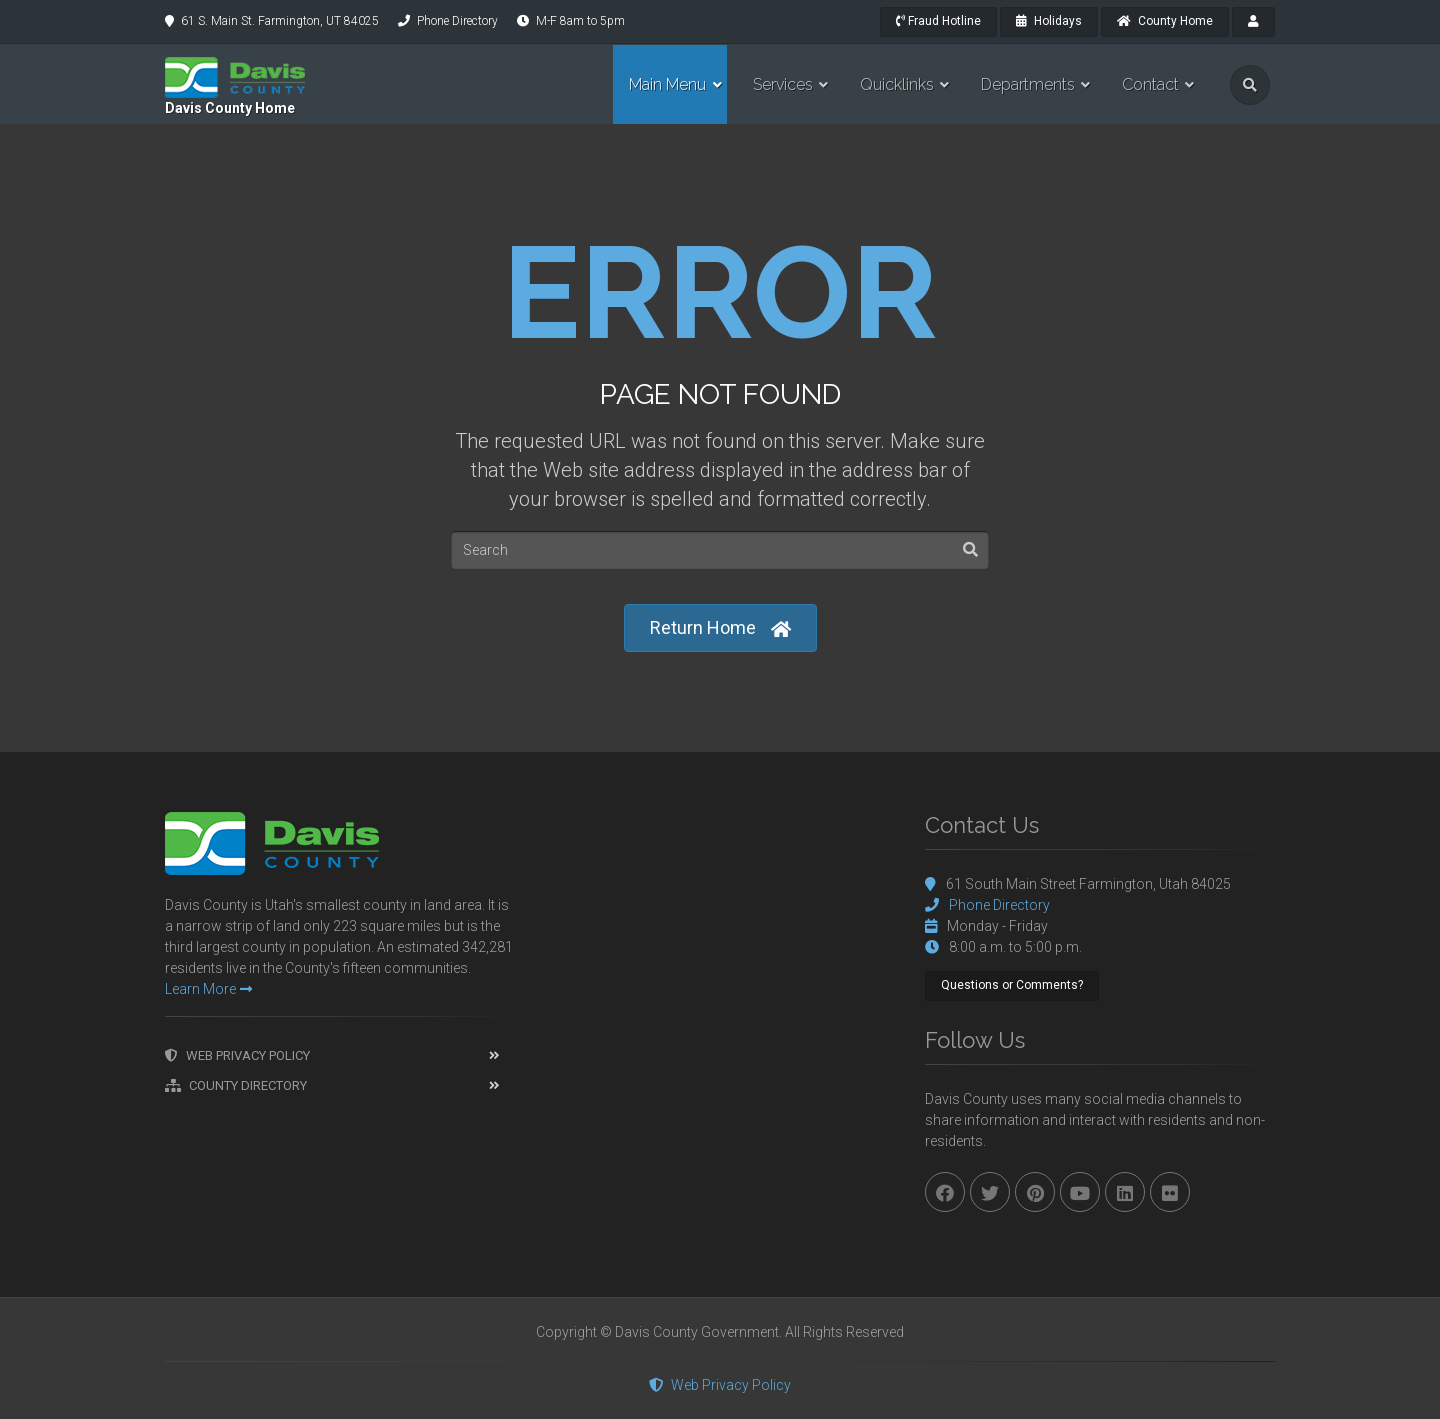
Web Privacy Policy (237, 1055)
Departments (1028, 84)
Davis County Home (230, 108)
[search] (1250, 85)
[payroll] (1253, 22)
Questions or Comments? (1012, 985)
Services (783, 84)
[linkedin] (1125, 1192)
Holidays (1049, 21)
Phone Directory (457, 21)
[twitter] (990, 1192)
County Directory (236, 1085)
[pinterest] (1035, 1192)
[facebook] (945, 1192)
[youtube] (1080, 1192)
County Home (1165, 21)
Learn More (208, 989)
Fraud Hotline (938, 21)
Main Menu (667, 84)
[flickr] (1170, 1192)
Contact (1150, 84)
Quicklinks (897, 84)
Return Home (720, 628)
